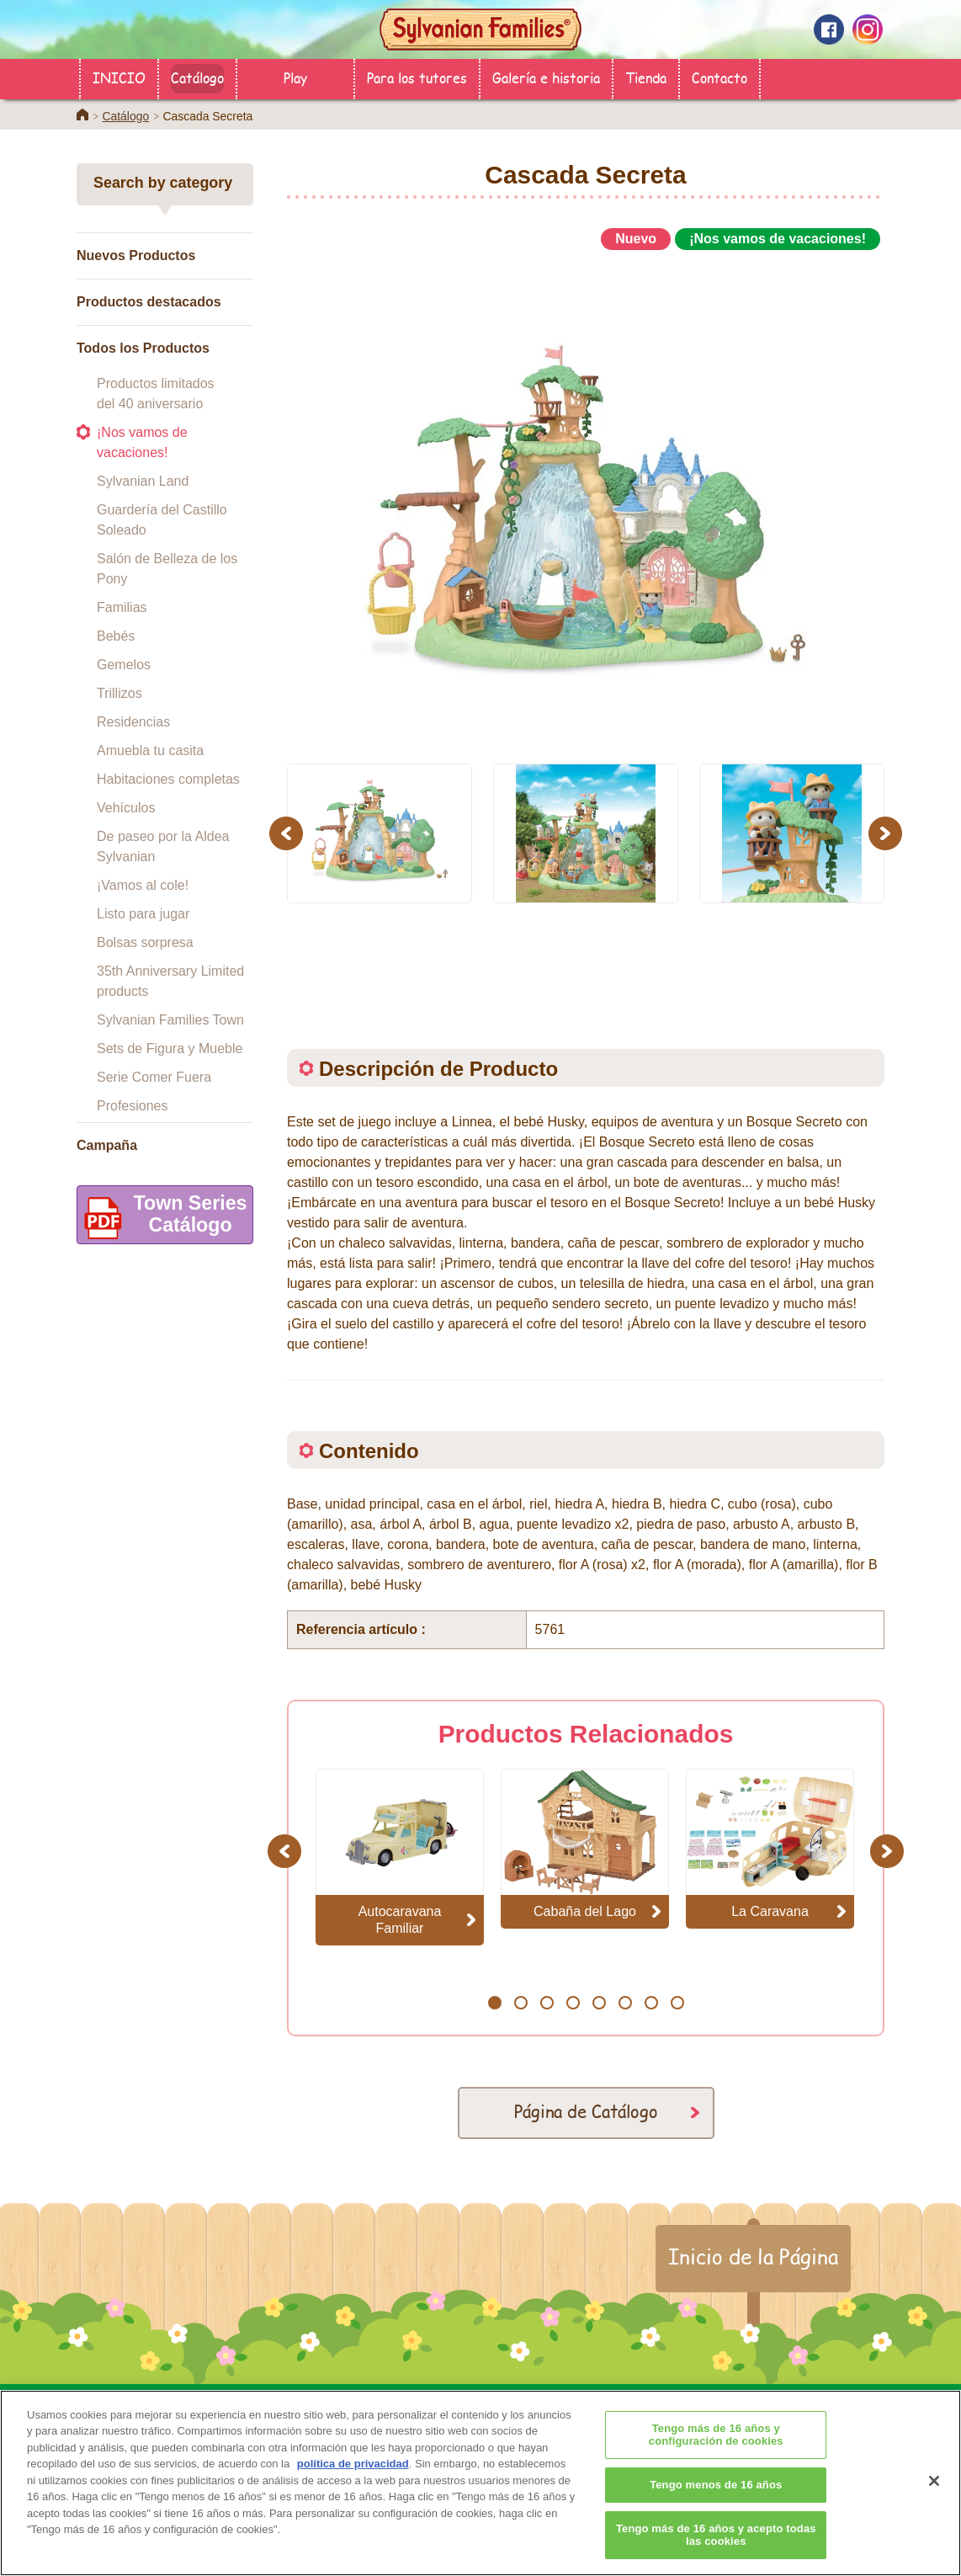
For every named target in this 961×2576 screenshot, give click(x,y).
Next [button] (887, 833)
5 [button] (598, 2002)
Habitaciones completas (168, 779)
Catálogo (197, 77)
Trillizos (119, 693)
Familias (122, 607)
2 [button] (520, 2002)
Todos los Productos (143, 348)
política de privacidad (353, 2492)
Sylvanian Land (142, 481)
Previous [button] (288, 833)
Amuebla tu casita (150, 750)
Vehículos (126, 808)
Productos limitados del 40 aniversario (156, 393)
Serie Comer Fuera (154, 1077)
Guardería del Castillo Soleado (162, 520)
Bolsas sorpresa (145, 942)
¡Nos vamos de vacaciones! (142, 442)
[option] (585, 499)
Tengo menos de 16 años (716, 2512)
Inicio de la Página (753, 2256)
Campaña (107, 1145)
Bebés (116, 636)
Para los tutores (417, 77)
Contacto (719, 77)
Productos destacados (149, 302)
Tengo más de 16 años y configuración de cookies (716, 2463)
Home (82, 114)
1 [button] (494, 2002)
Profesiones (132, 1106)
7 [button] (651, 2002)
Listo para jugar (143, 914)
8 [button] (677, 2002)
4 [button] (572, 2002)
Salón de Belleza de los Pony (167, 568)
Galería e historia (546, 77)
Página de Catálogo (586, 2111)
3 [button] (546, 2002)
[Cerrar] (934, 2508)
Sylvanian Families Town (170, 1020)
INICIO (119, 77)
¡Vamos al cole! (142, 885)
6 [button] (625, 2002)
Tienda (645, 77)
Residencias (133, 722)
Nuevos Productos (136, 255)
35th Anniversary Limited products (170, 981)
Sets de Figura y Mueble (169, 1048)
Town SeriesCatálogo (162, 1217)
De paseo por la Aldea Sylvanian (163, 846)
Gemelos (124, 664)
